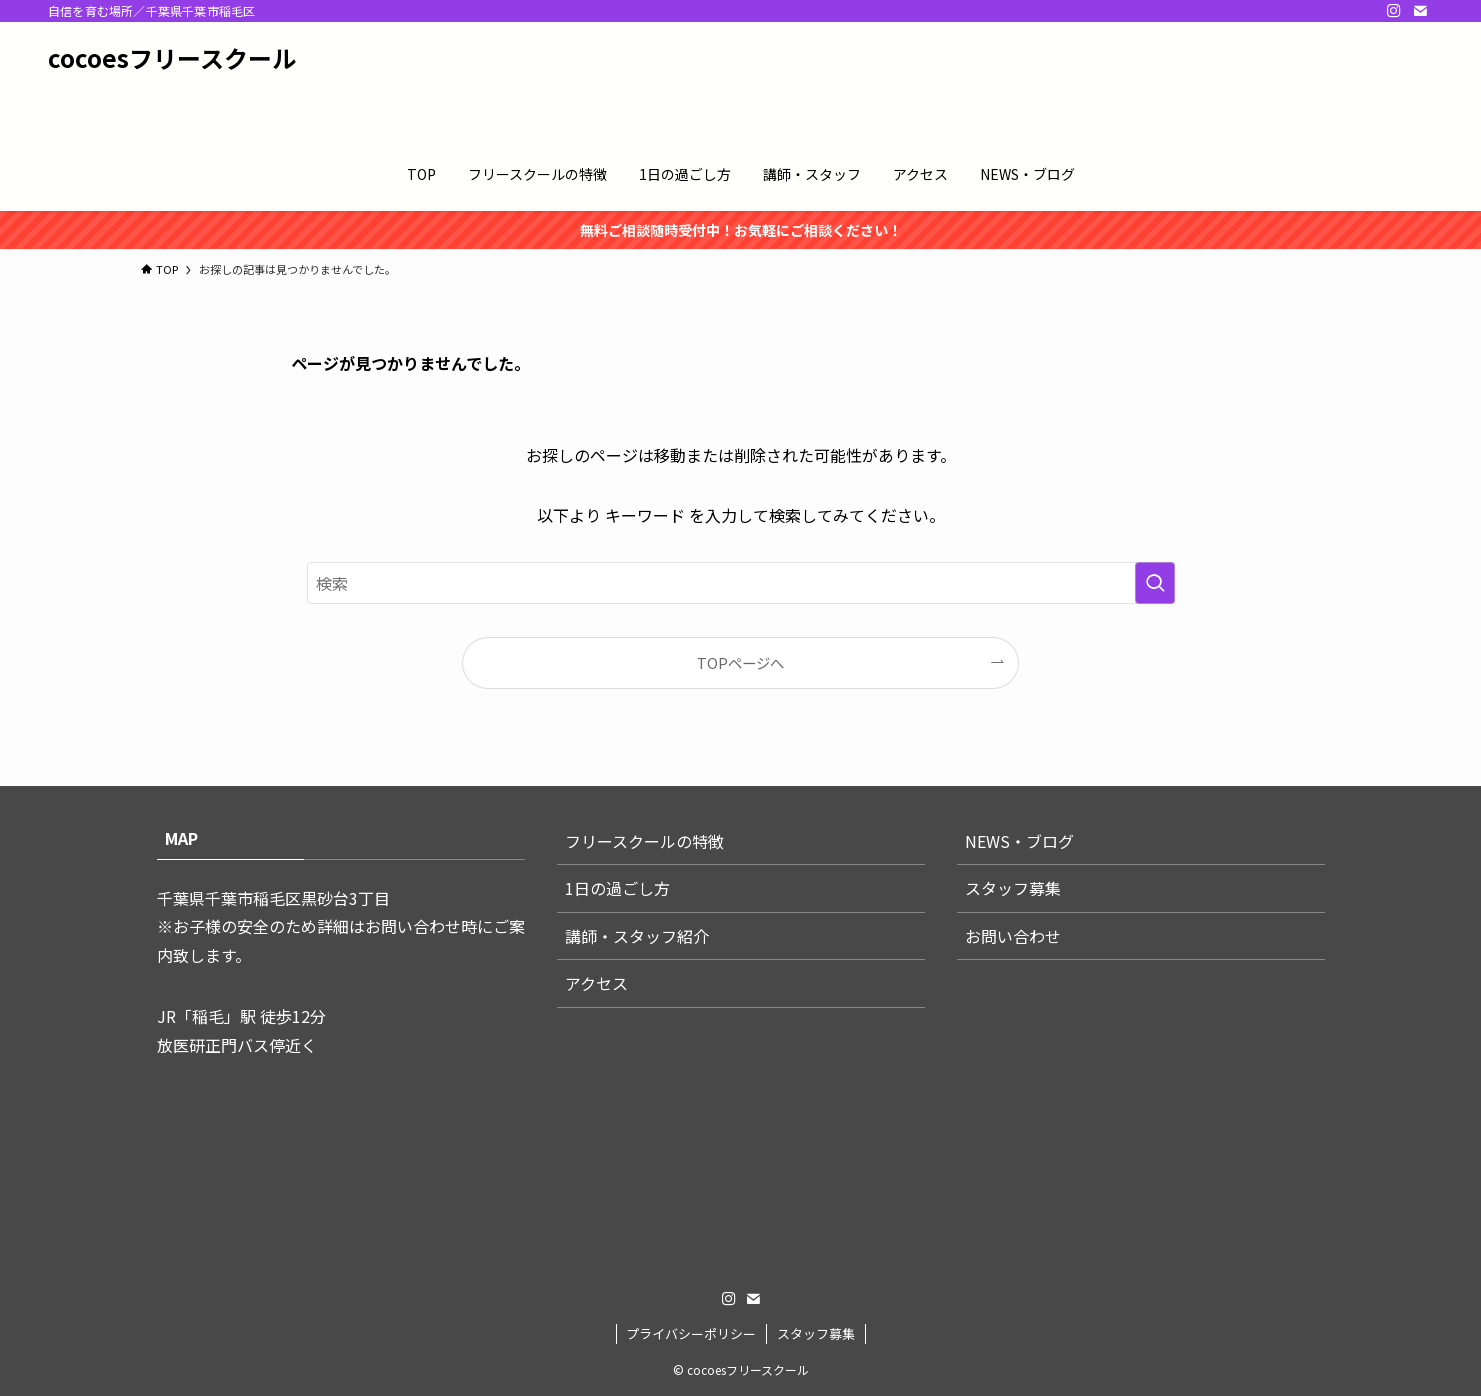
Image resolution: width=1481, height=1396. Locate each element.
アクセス (596, 983)
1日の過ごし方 (617, 888)
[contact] (1420, 11)
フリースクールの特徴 (644, 841)
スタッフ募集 (1013, 888)
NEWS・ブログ (1019, 841)
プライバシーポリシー (691, 1333)
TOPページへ (740, 662)
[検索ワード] (741, 583)
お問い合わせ (1013, 936)
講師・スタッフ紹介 (637, 936)
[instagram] (1394, 11)
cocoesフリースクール (172, 58)
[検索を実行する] (1155, 583)
